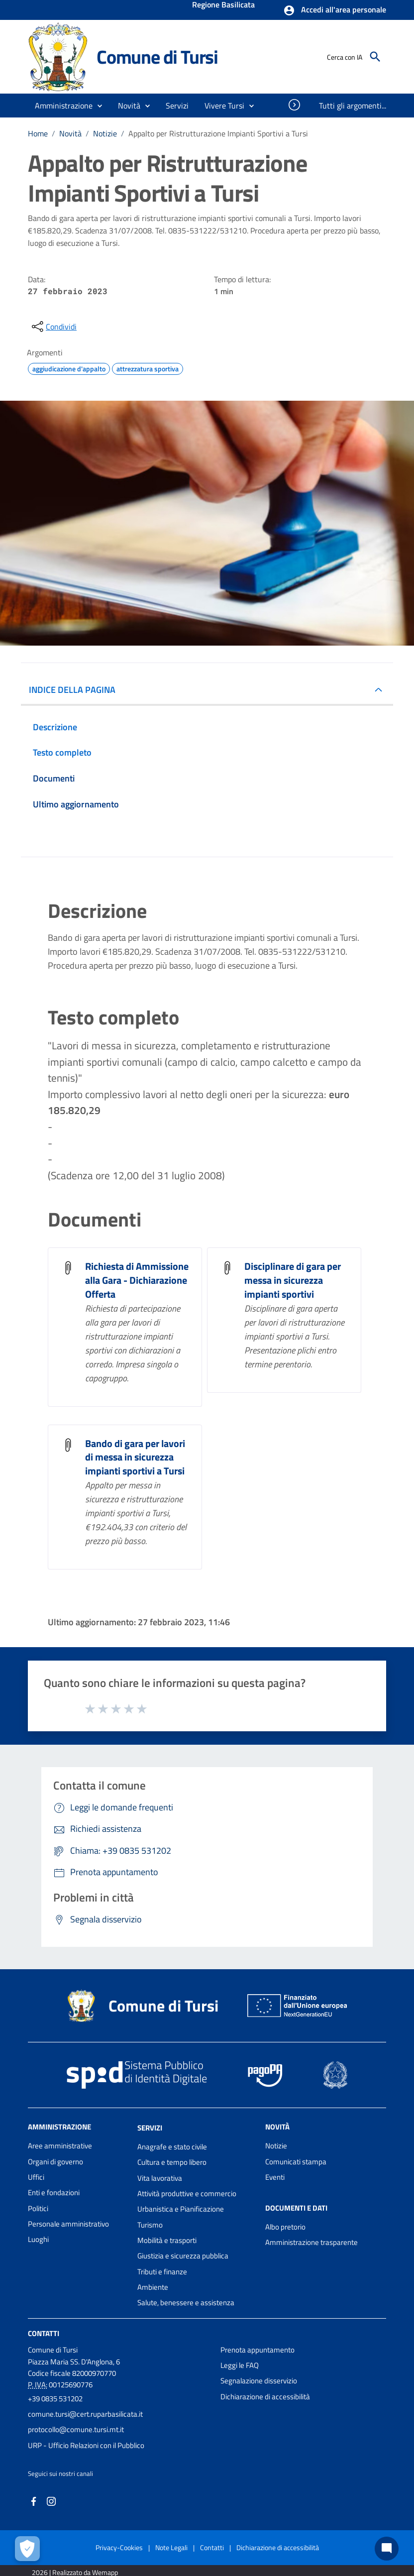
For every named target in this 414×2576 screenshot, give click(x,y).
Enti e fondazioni (54, 2192)
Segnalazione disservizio (258, 2380)
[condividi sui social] (53, 327)
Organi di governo (55, 2161)
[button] (334, 10)
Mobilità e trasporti (167, 2240)
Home (38, 133)
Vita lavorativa (159, 2178)
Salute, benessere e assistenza (185, 2302)
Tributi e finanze (162, 2271)
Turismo (150, 2225)
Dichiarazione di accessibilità (265, 2396)
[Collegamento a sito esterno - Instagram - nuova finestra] (51, 2500)
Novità (70, 133)
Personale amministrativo (68, 2224)
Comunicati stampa (295, 2161)
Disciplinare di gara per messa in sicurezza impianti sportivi (292, 1280)
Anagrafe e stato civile (172, 2146)
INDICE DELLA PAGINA (72, 689)
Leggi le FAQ (239, 2365)
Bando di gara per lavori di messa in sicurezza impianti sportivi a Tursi (135, 1457)
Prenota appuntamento (257, 2349)
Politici (38, 2208)
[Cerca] (375, 57)
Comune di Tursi (157, 56)
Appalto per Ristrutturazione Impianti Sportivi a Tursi (218, 133)
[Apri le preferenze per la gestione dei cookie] (27, 2548)
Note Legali (171, 2547)
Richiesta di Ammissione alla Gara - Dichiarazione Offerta (137, 1280)
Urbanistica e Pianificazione (180, 2209)
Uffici (36, 2177)
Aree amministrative (60, 2145)
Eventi (275, 2177)
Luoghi (38, 2239)
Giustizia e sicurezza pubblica (182, 2255)
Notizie (105, 133)
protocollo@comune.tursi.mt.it (76, 2429)
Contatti (43, 2333)
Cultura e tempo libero (172, 2162)
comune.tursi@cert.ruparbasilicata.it (85, 2414)
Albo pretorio (285, 2227)
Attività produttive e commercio (186, 2193)
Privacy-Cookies (119, 2547)
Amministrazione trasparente (311, 2242)
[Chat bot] (386, 2548)
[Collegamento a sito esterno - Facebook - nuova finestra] (34, 2500)
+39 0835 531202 (55, 2398)
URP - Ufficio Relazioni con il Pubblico (86, 2445)
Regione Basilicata (223, 5)
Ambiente (152, 2287)
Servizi (149, 2127)
